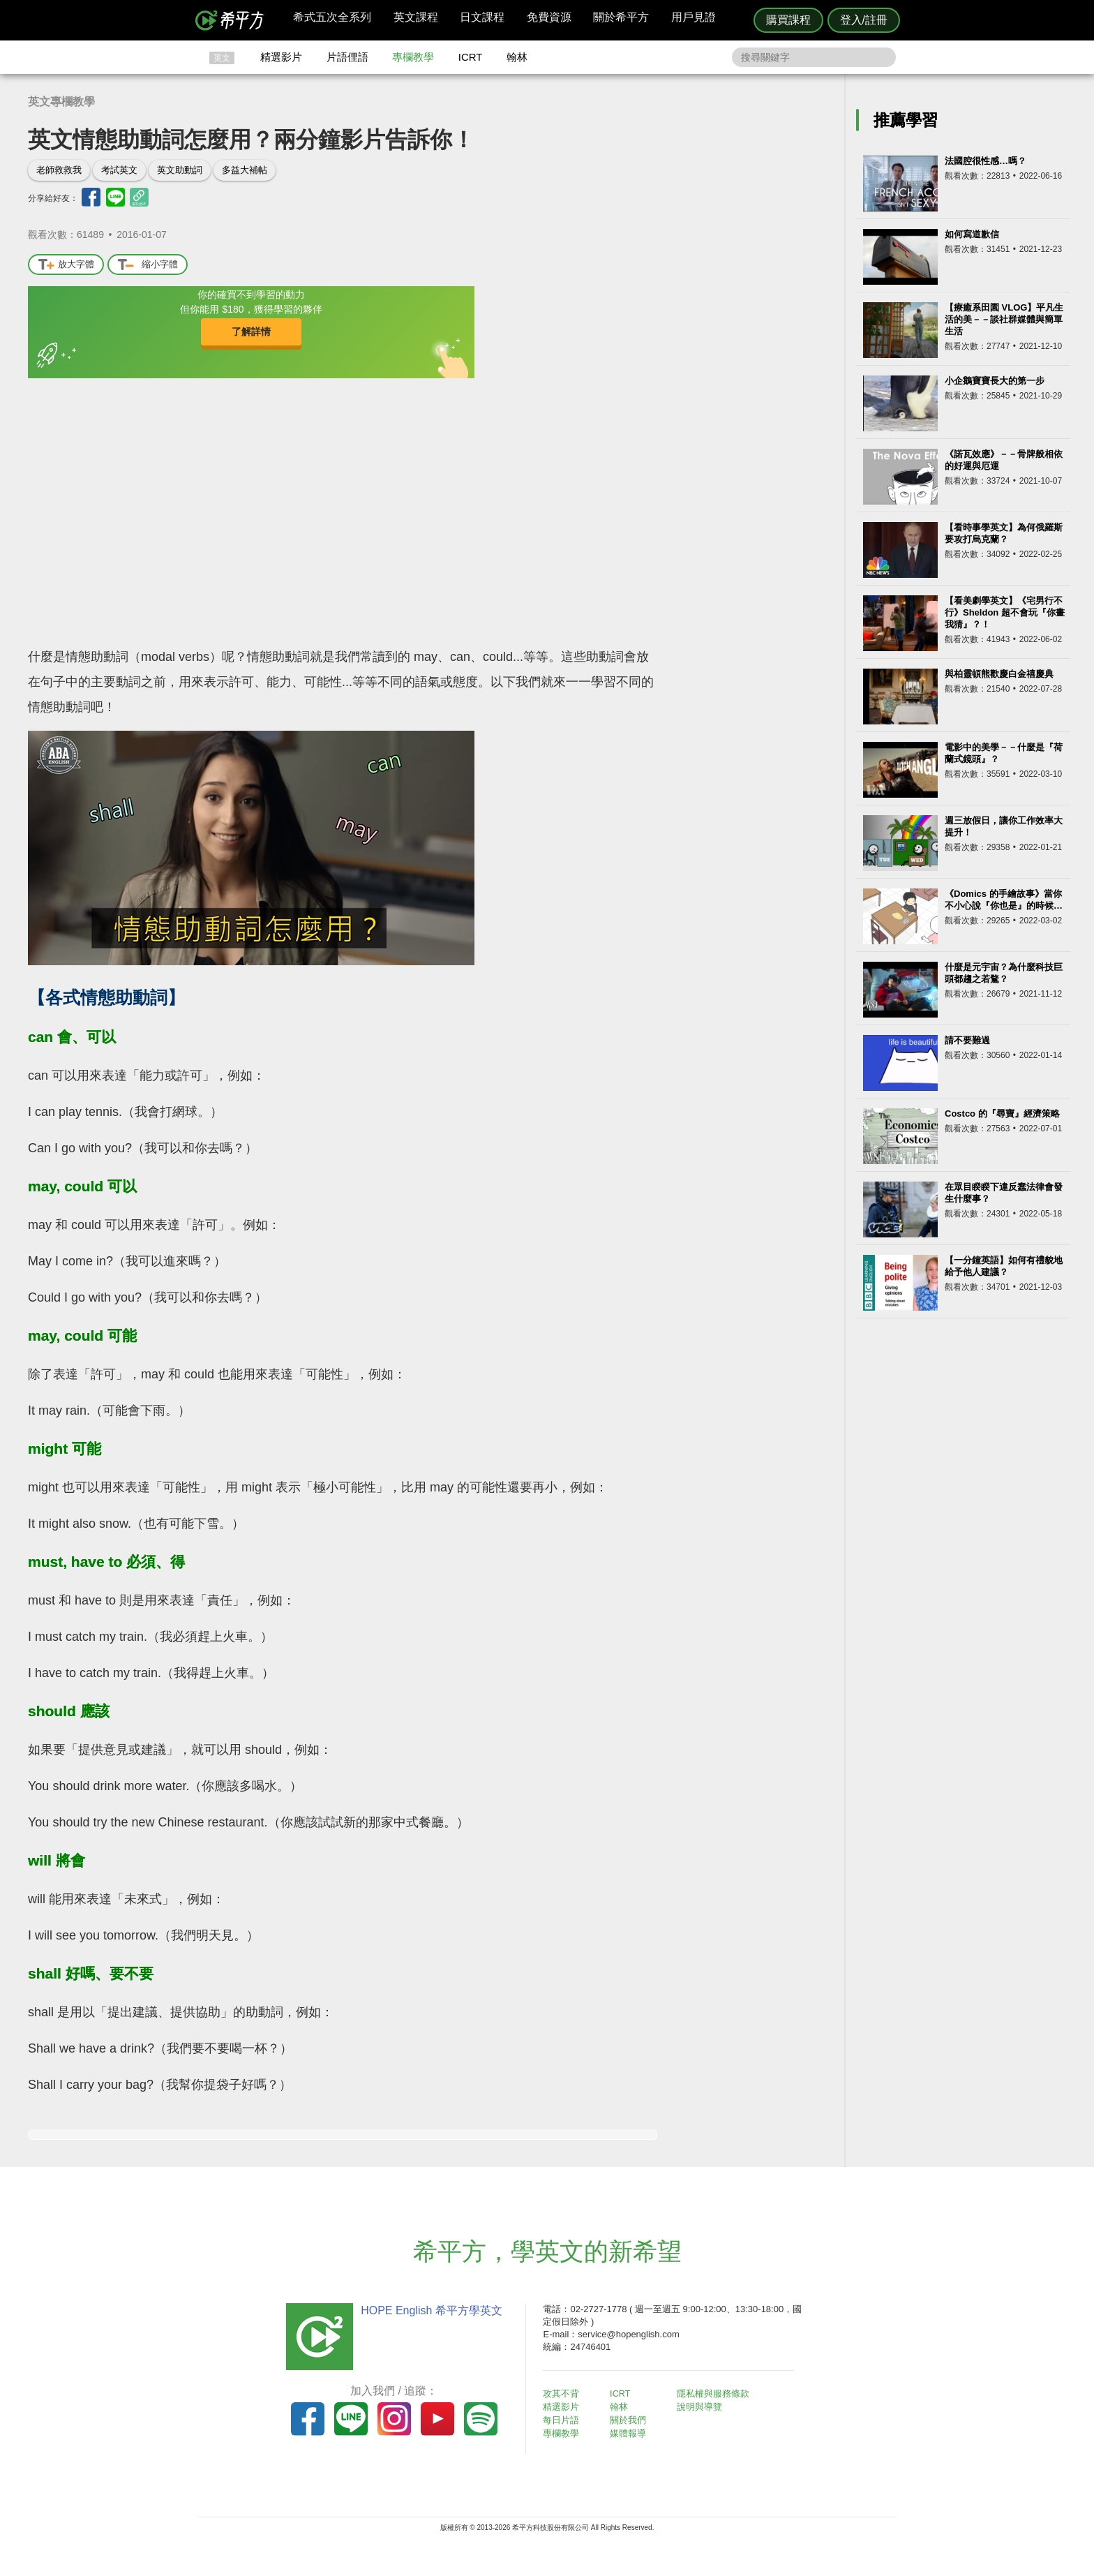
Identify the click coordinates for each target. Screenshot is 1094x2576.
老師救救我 (59, 170)
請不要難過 (967, 1040)
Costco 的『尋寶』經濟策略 (1002, 1113)
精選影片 (281, 57)
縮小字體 (147, 265)
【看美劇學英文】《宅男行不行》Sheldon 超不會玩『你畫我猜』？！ (1005, 612)
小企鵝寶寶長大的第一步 (994, 380)
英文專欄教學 (61, 101)
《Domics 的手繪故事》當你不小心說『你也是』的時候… (1004, 899)
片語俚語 (347, 57)
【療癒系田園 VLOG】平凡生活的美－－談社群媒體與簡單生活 (1004, 319)
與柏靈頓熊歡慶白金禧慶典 (999, 674)
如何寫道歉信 (972, 234)
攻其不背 (564, 2393)
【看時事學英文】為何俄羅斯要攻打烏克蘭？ (1004, 533)
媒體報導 (631, 2432)
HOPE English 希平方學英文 (429, 2310)
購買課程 (788, 20)
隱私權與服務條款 (715, 2393)
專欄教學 (413, 57)
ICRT (470, 57)
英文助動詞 (179, 170)
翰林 (517, 57)
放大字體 (66, 265)
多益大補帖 (244, 170)
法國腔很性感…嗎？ (985, 161)
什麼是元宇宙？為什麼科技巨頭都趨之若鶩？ (1004, 973)
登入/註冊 (863, 20)
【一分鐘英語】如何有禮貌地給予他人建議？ (1004, 1266)
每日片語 (564, 2419)
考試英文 (119, 170)
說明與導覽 (701, 2407)
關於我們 (631, 2419)
